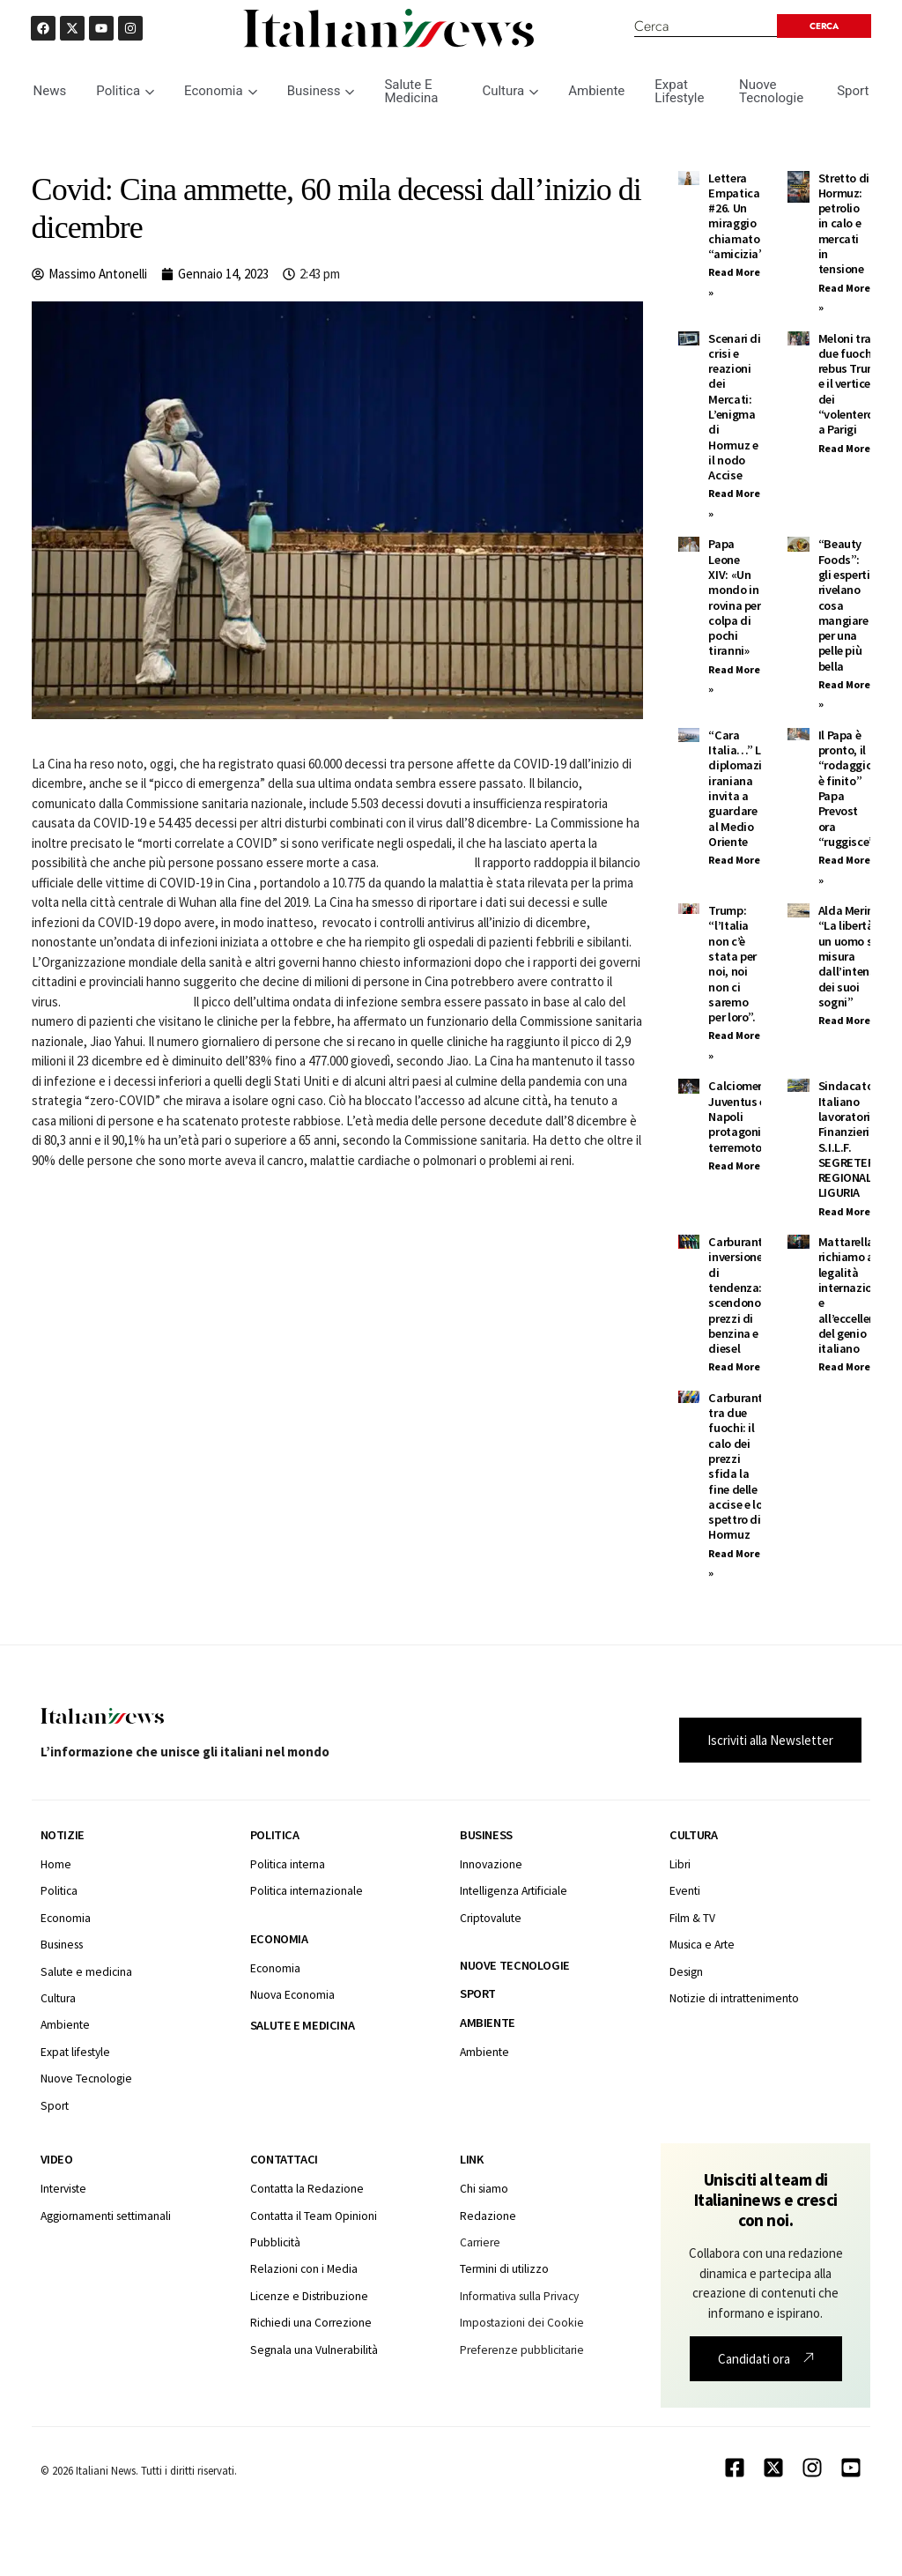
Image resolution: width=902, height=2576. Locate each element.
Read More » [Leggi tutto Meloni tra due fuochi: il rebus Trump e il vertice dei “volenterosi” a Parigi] (847, 448)
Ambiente (596, 91)
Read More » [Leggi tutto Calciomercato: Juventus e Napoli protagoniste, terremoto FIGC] (737, 1165)
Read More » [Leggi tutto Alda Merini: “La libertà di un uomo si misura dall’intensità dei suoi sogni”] (847, 1020)
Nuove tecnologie (515, 1965)
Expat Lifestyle (679, 91)
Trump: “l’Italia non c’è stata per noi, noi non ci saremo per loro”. (732, 963)
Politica (125, 91)
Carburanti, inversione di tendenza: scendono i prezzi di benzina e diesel (738, 1295)
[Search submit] (824, 26)
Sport (853, 91)
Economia (220, 91)
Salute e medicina (302, 2025)
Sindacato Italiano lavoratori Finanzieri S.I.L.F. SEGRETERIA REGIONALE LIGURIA (851, 1139)
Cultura (510, 91)
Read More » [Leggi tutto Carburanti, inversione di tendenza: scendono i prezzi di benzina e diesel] (737, 1366)
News (50, 91)
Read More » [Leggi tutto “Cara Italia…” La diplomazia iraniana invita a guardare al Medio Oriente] (737, 859)
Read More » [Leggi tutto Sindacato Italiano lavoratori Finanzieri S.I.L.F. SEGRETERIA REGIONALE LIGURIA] (847, 1211)
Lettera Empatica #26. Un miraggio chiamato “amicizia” (736, 216)
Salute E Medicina (411, 91)
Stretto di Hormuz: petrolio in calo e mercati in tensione (843, 224)
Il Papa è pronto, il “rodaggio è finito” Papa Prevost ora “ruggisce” (846, 788)
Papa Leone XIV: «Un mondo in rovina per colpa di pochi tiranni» (734, 597)
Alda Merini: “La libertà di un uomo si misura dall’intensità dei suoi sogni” (854, 956)
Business (321, 91)
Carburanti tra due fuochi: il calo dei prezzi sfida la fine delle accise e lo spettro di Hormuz (736, 1466)
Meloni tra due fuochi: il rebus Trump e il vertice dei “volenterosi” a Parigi (853, 384)
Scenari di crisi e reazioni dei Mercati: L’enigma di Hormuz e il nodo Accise (734, 407)
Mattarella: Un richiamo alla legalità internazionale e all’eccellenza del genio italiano (856, 1295)
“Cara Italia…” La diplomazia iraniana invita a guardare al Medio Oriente (738, 788)
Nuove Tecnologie (771, 91)
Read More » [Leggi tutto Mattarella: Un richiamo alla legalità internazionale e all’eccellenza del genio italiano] (847, 1366)
